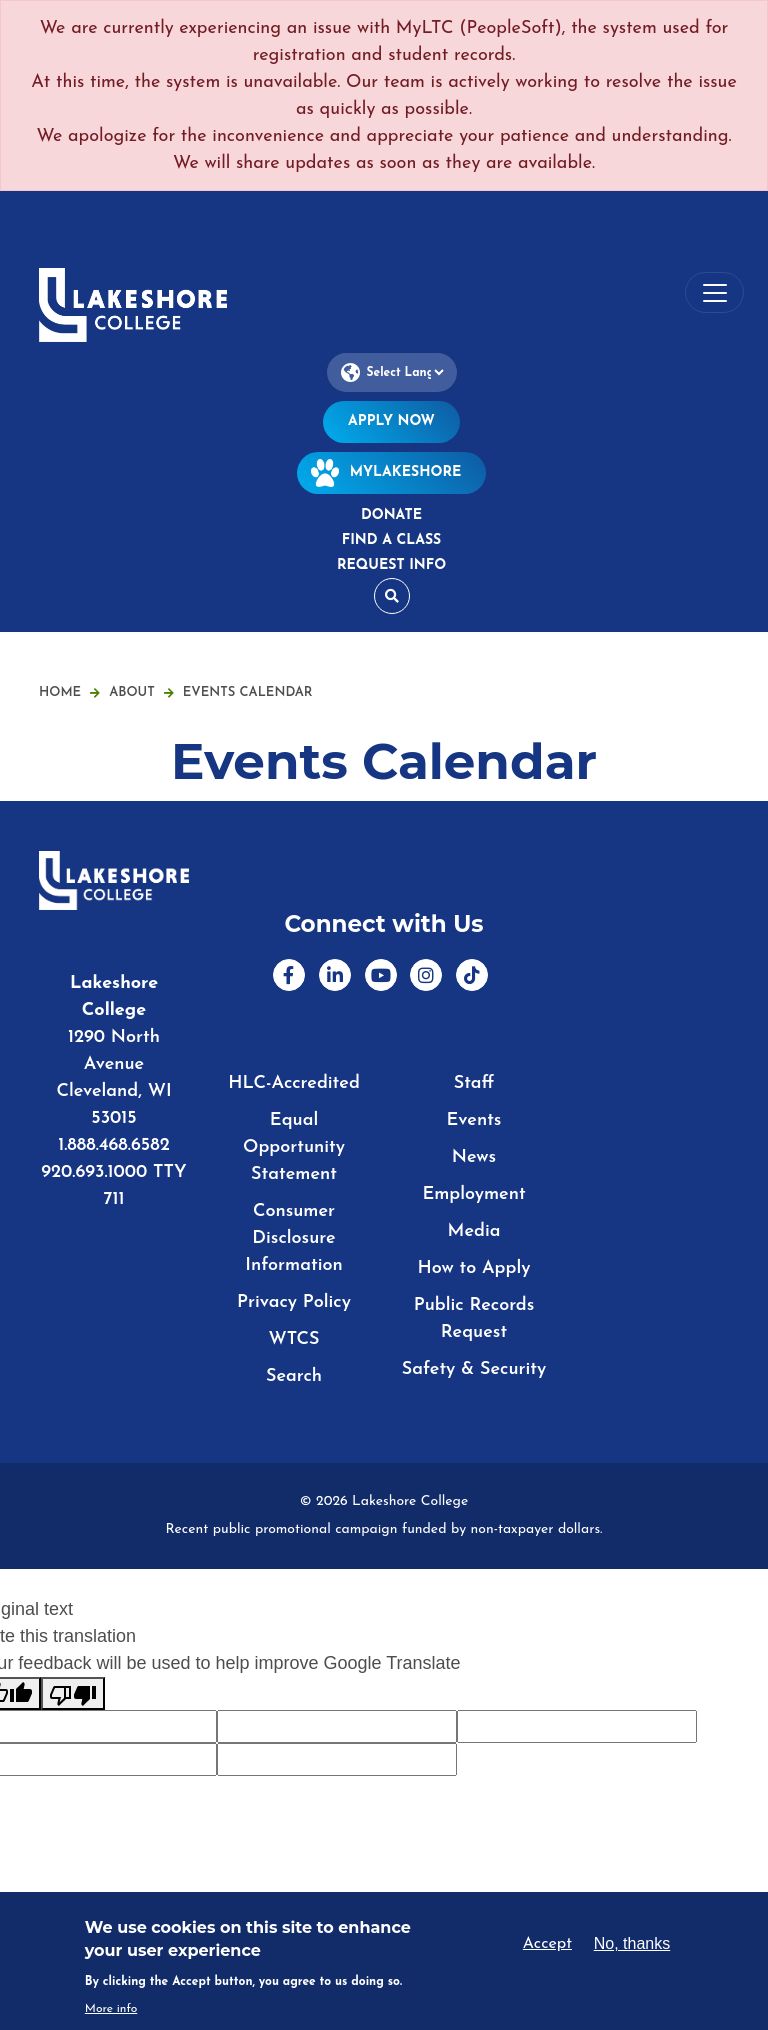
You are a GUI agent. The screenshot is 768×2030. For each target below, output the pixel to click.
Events (474, 1120)
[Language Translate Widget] (392, 372)
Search (294, 1376)
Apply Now (391, 421)
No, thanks (632, 1943)
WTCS (293, 1339)
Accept (547, 1944)
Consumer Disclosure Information (293, 1238)
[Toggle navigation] (714, 292)
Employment (473, 1194)
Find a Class (391, 540)
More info (111, 2009)
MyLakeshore (392, 472)
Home (60, 692)
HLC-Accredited (294, 1083)
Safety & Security (474, 1369)
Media (474, 1231)
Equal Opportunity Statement (294, 1147)
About (141, 692)
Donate (391, 515)
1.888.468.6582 (114, 1145)
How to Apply (474, 1268)
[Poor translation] (73, 1693)
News (474, 1157)
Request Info (391, 565)
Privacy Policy (294, 1302)
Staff (474, 1083)
